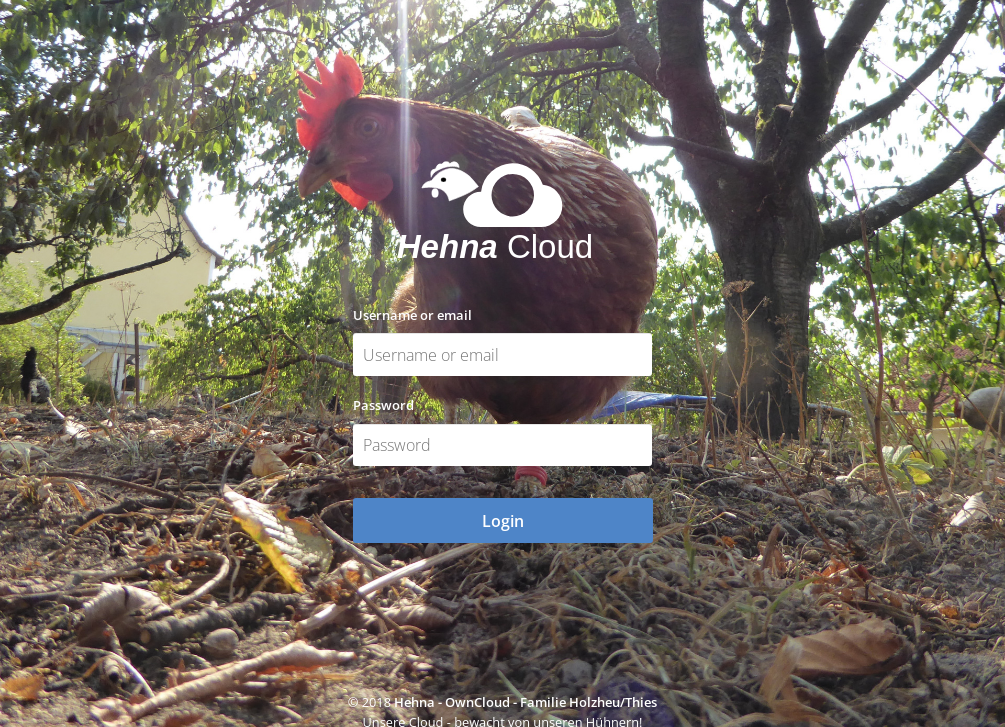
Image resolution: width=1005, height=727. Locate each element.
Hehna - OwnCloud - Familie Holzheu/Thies (525, 702)
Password (383, 405)
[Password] (503, 445)
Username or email (412, 315)
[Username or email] (503, 354)
